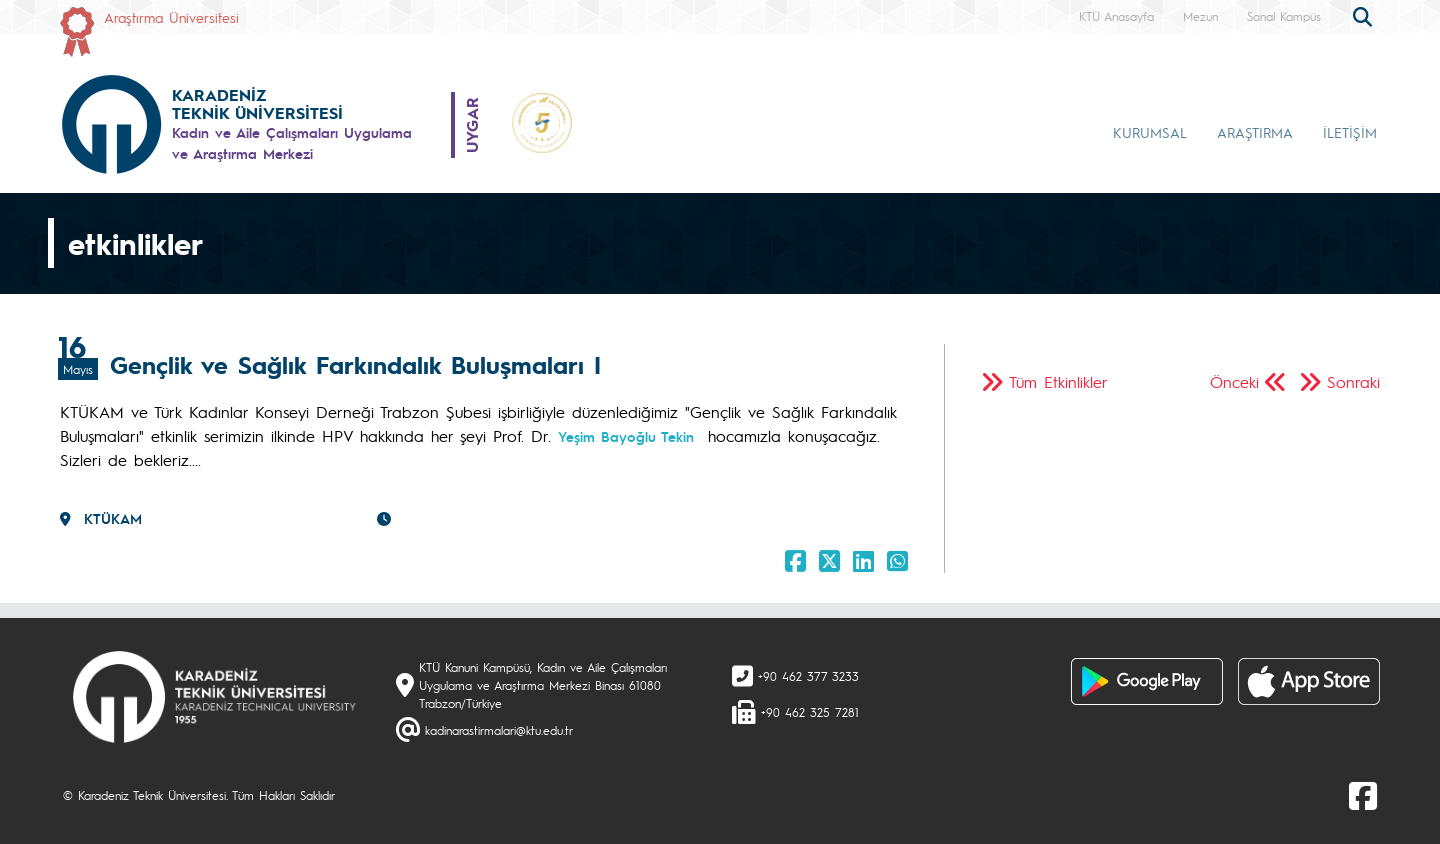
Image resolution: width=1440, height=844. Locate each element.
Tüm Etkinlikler (1058, 381)
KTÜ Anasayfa (1116, 16)
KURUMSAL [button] (1150, 132)
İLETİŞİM (1350, 132)
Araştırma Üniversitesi (171, 17)
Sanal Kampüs (1284, 16)
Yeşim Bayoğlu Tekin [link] (626, 436)
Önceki (1234, 381)
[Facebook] (1363, 795)
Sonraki (1353, 381)
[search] (1365, 15)
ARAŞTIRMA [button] (1255, 132)
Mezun (1200, 16)
